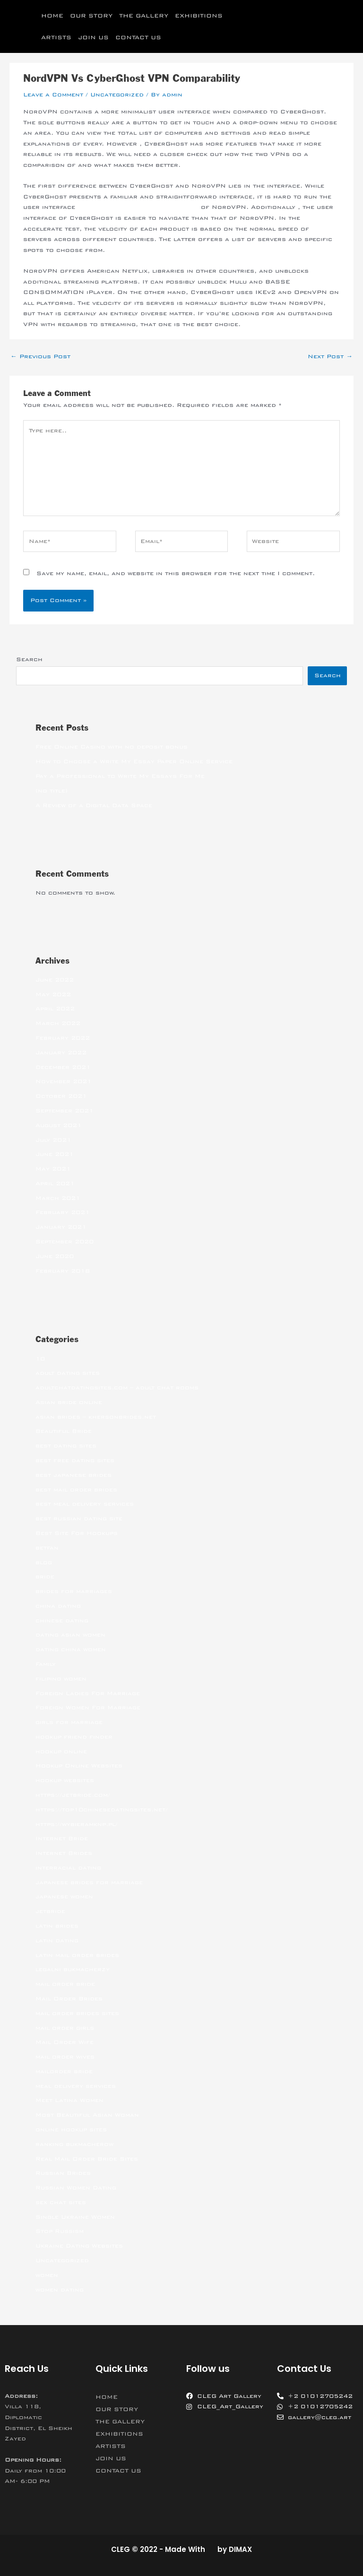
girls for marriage (69, 1722)
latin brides (56, 1925)
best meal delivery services (84, 1503)
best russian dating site (78, 1518)
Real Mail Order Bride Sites (86, 2158)
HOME (52, 15)
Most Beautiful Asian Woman (87, 2114)
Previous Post (40, 356)
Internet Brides (63, 1853)
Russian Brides (63, 2173)
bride (44, 1576)
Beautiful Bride (63, 1431)
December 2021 (63, 1067)
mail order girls (64, 2028)
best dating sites (65, 1445)
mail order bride (65, 1984)
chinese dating (61, 1620)
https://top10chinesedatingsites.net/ (101, 1809)
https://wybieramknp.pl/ (76, 1824)
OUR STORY (91, 15)
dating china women (70, 1649)
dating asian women (70, 1634)
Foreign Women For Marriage (87, 1707)
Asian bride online (68, 1402)
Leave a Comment (53, 94)
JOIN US (93, 37)
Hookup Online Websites (78, 1765)
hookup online (61, 1751)
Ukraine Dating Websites (79, 2245)
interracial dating (68, 1867)
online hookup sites (71, 2129)
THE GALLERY (143, 15)
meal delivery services (75, 2086)
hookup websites (64, 1780)
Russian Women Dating (75, 2187)
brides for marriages (73, 1591)
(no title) (51, 790)
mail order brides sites (77, 2013)
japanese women (64, 1896)
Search (29, 659)
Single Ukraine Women (75, 2217)
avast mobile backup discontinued (138, 207)
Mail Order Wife (64, 2042)
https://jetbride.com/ (72, 1795)
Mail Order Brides (69, 1998)
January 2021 (60, 1226)
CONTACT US (138, 37)
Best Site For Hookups (76, 1533)
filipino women (60, 1678)
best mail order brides (76, 1489)
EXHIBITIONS (199, 15)
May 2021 (53, 1168)
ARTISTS (56, 37)
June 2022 (54, 979)
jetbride (50, 1911)
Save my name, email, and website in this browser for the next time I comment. (175, 573)
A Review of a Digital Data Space (93, 805)
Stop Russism (59, 2231)
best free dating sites (74, 1460)
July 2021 (53, 1140)
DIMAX (240, 2549)
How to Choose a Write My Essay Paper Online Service (134, 761)
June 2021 (54, 1154)
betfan (47, 1547)
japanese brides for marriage (89, 1882)
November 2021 (63, 1081)
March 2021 (57, 1198)
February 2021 (62, 1212)
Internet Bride (61, 1838)
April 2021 (55, 1183)
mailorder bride (64, 2071)
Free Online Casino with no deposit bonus (111, 746)
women (46, 2275)
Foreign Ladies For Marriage (87, 1693)
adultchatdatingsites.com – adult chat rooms (117, 1387)
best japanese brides (73, 1475)
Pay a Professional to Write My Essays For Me (120, 776)
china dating (58, 1605)
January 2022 (60, 1052)
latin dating (56, 1940)
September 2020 (64, 1241)
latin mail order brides (77, 1955)
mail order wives (65, 2056)
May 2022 (53, 994)
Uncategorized (117, 94)
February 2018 (62, 1270)
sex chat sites (60, 2202)
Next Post (330, 356)
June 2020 (54, 1256)
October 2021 (61, 1096)
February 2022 (62, 1037)
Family (45, 1664)
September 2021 (64, 1110)
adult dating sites (67, 1373)
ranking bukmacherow (74, 2144)
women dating (59, 2289)
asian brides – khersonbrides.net (95, 1416)
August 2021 (58, 1125)
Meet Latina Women (69, 2100)
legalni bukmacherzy (72, 1969)
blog (43, 1562)
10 (40, 1358)
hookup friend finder (73, 1736)
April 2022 (55, 1008)
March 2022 (57, 1023)
